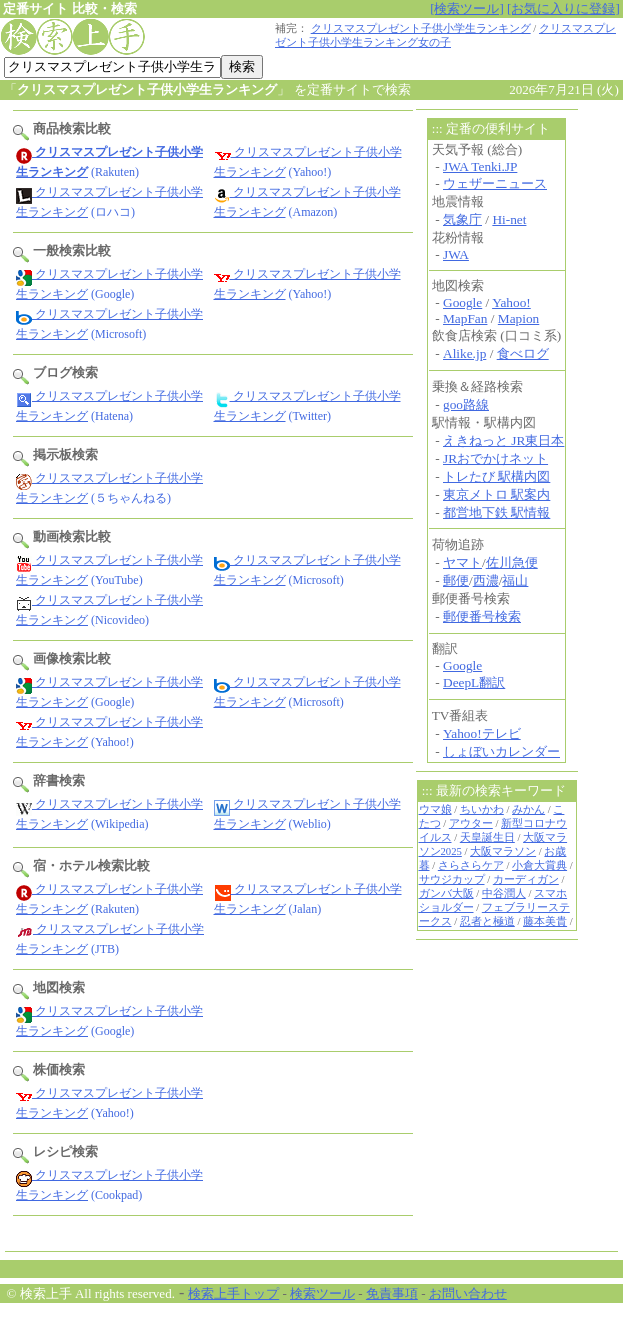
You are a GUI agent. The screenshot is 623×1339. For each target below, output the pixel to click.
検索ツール (322, 1293)
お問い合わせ (468, 1293)
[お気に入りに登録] (563, 8)
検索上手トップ (233, 1293)
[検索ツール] (467, 8)
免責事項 (392, 1293)
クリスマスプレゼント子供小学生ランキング (421, 28)
